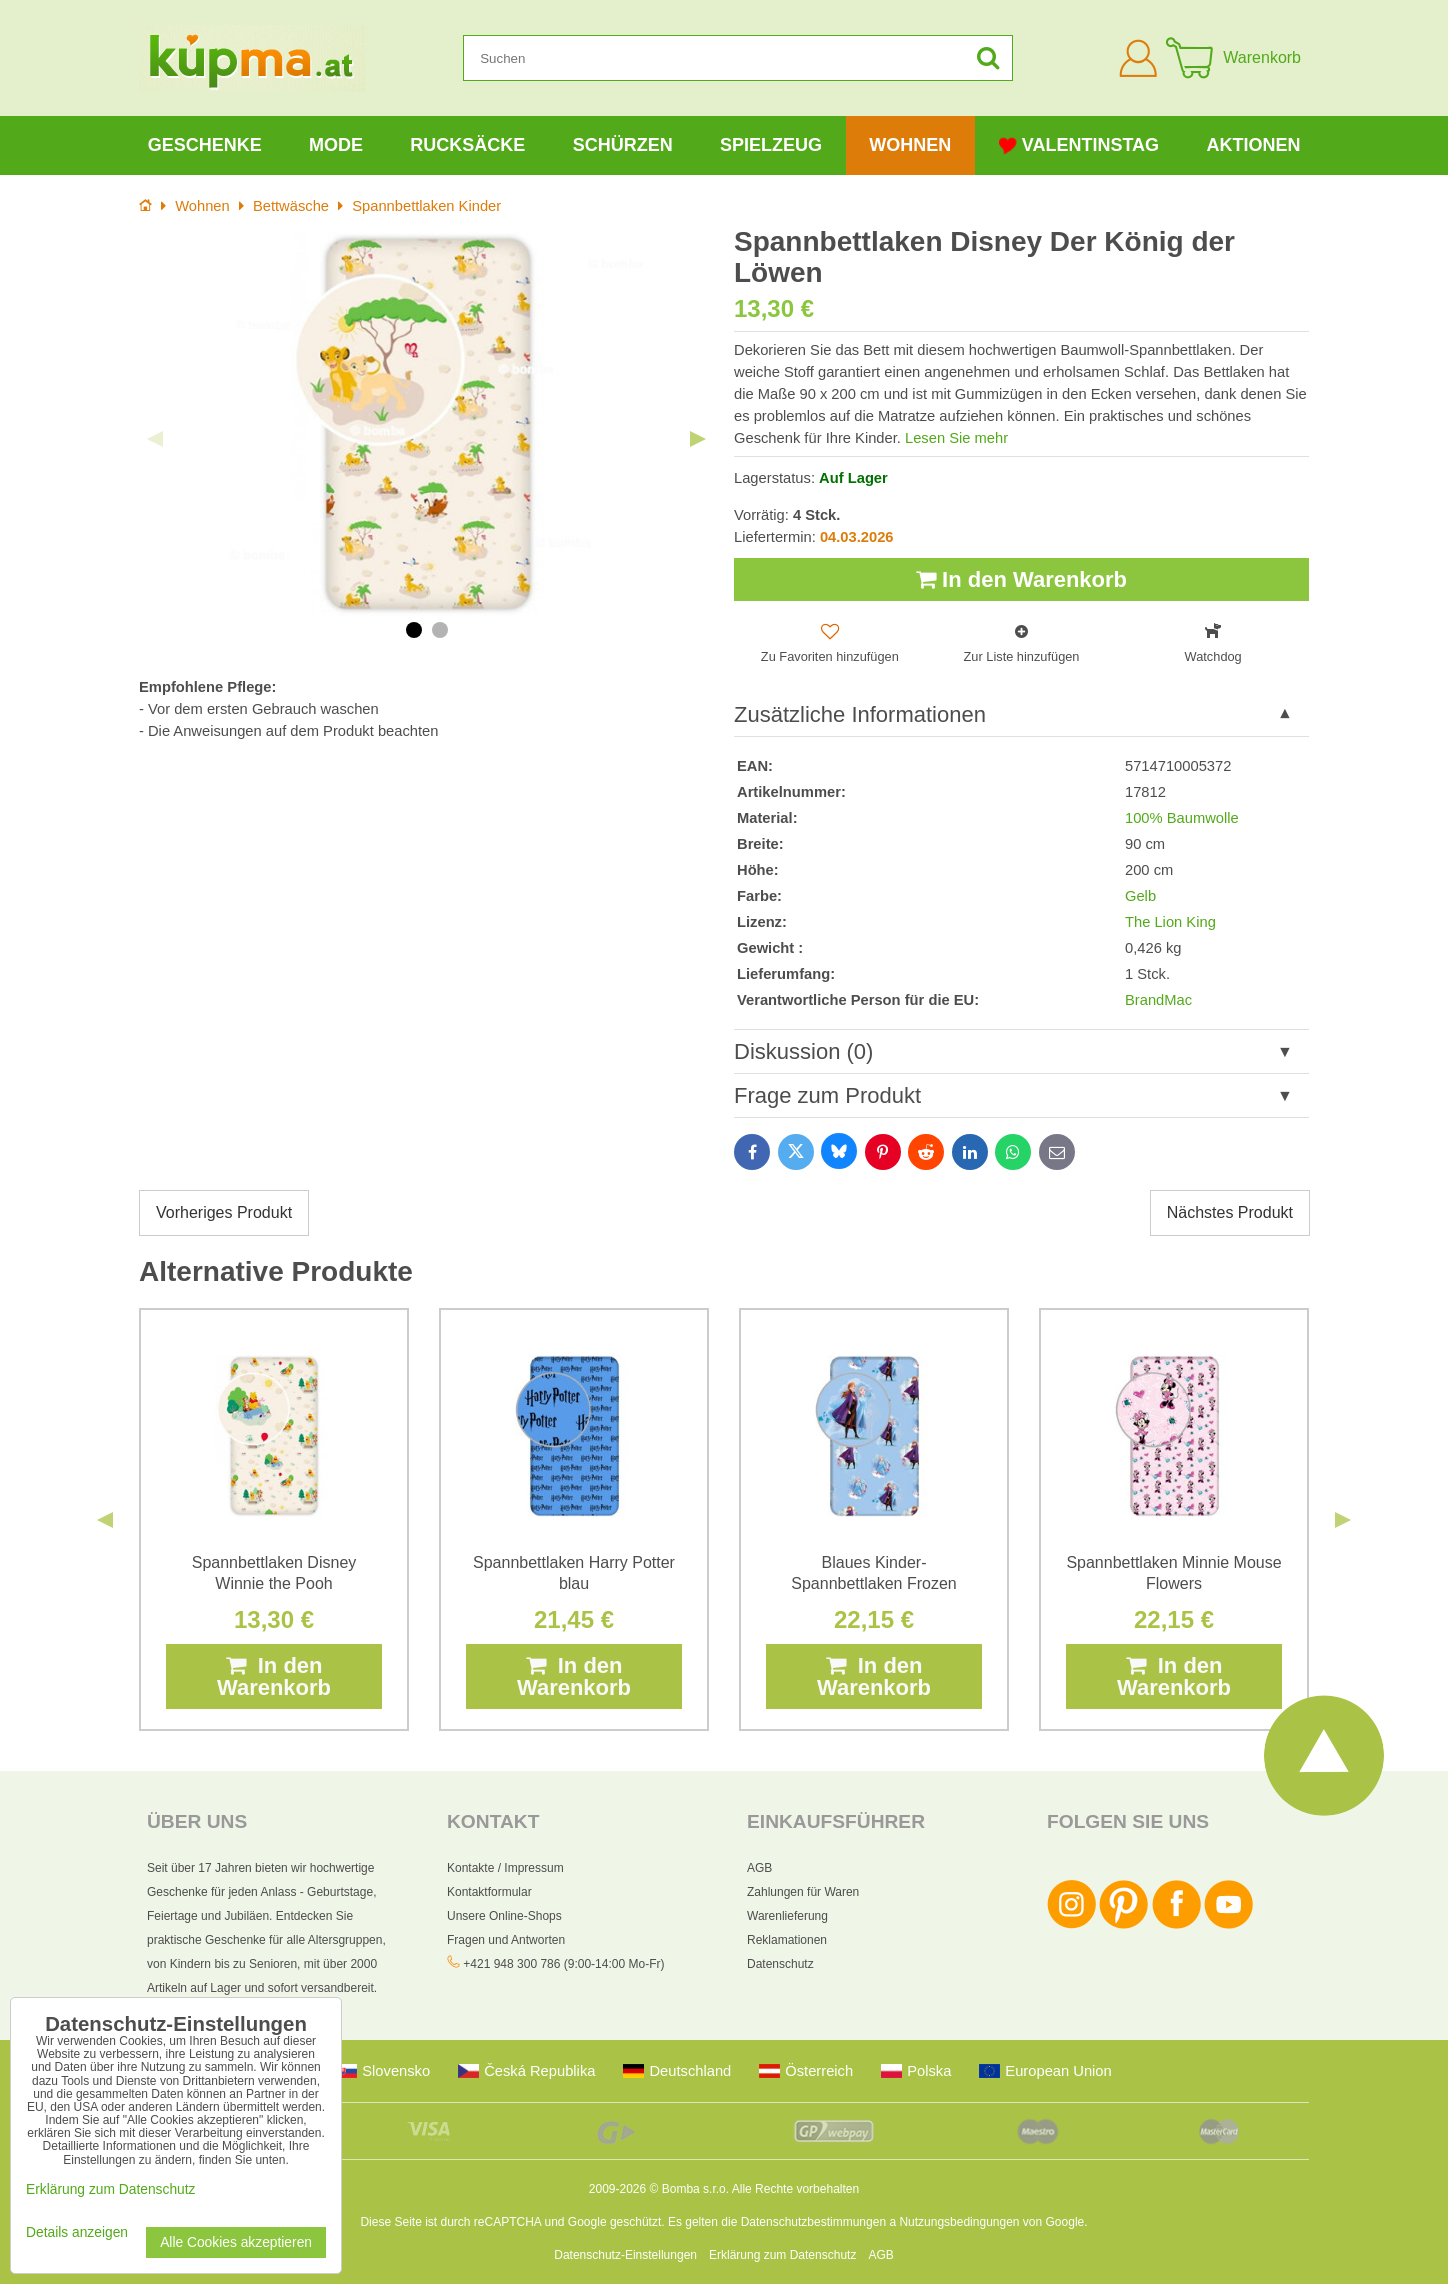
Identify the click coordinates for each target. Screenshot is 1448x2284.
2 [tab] (440, 630)
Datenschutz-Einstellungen (625, 2255)
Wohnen (910, 145)
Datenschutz (780, 1964)
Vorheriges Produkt (224, 1212)
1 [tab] (414, 630)
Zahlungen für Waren (803, 1892)
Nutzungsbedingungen (959, 2222)
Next (698, 439)
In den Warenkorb (1021, 579)
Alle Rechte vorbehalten (795, 2189)
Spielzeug (771, 145)
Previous (155, 439)
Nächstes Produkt (1230, 1212)
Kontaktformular (489, 1892)
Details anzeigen (77, 2232)
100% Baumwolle (1182, 818)
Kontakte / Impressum (505, 1868)
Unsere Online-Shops (504, 1916)
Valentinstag (1079, 145)
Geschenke (205, 145)
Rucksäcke (467, 145)
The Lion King (1170, 922)
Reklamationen (787, 1940)
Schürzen (623, 145)
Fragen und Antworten (506, 1940)
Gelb (1140, 896)
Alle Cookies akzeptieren (236, 2242)
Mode (336, 145)
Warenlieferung (787, 1916)
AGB (759, 1868)
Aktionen (1253, 145)
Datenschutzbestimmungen (813, 2222)
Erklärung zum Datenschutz (782, 2255)
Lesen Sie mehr (956, 438)
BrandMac (1158, 1000)
